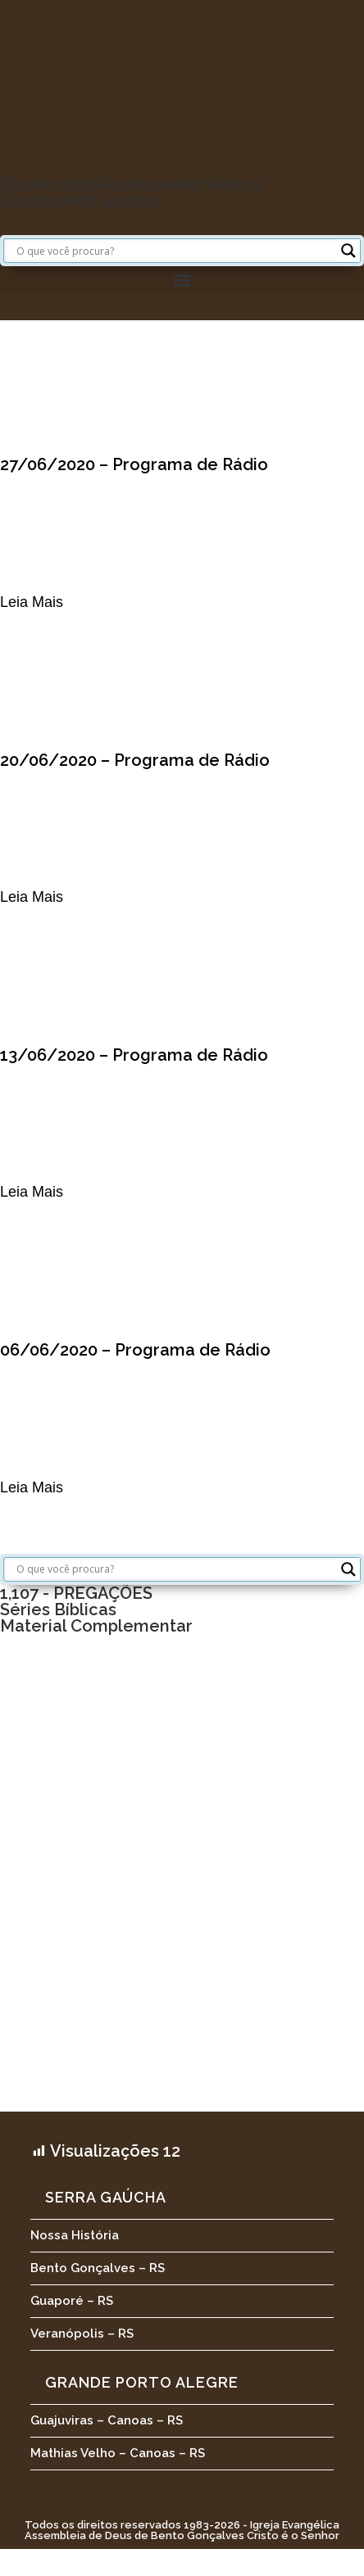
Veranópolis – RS (82, 2333)
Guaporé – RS (71, 2300)
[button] (182, 279)
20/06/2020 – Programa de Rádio (135, 760)
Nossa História (74, 2235)
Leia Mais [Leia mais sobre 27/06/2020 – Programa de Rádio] (31, 602)
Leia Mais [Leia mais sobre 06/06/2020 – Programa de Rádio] (31, 1487)
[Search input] (174, 250)
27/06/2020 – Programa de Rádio (134, 464)
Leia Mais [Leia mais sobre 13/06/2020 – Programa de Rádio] (31, 1192)
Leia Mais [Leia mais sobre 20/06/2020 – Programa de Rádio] (31, 897)
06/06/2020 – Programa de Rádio (135, 1350)
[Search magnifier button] (348, 250)
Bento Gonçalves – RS (97, 2268)
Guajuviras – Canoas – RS (106, 2420)
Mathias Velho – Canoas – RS (117, 2453)
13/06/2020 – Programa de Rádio (134, 1055)
